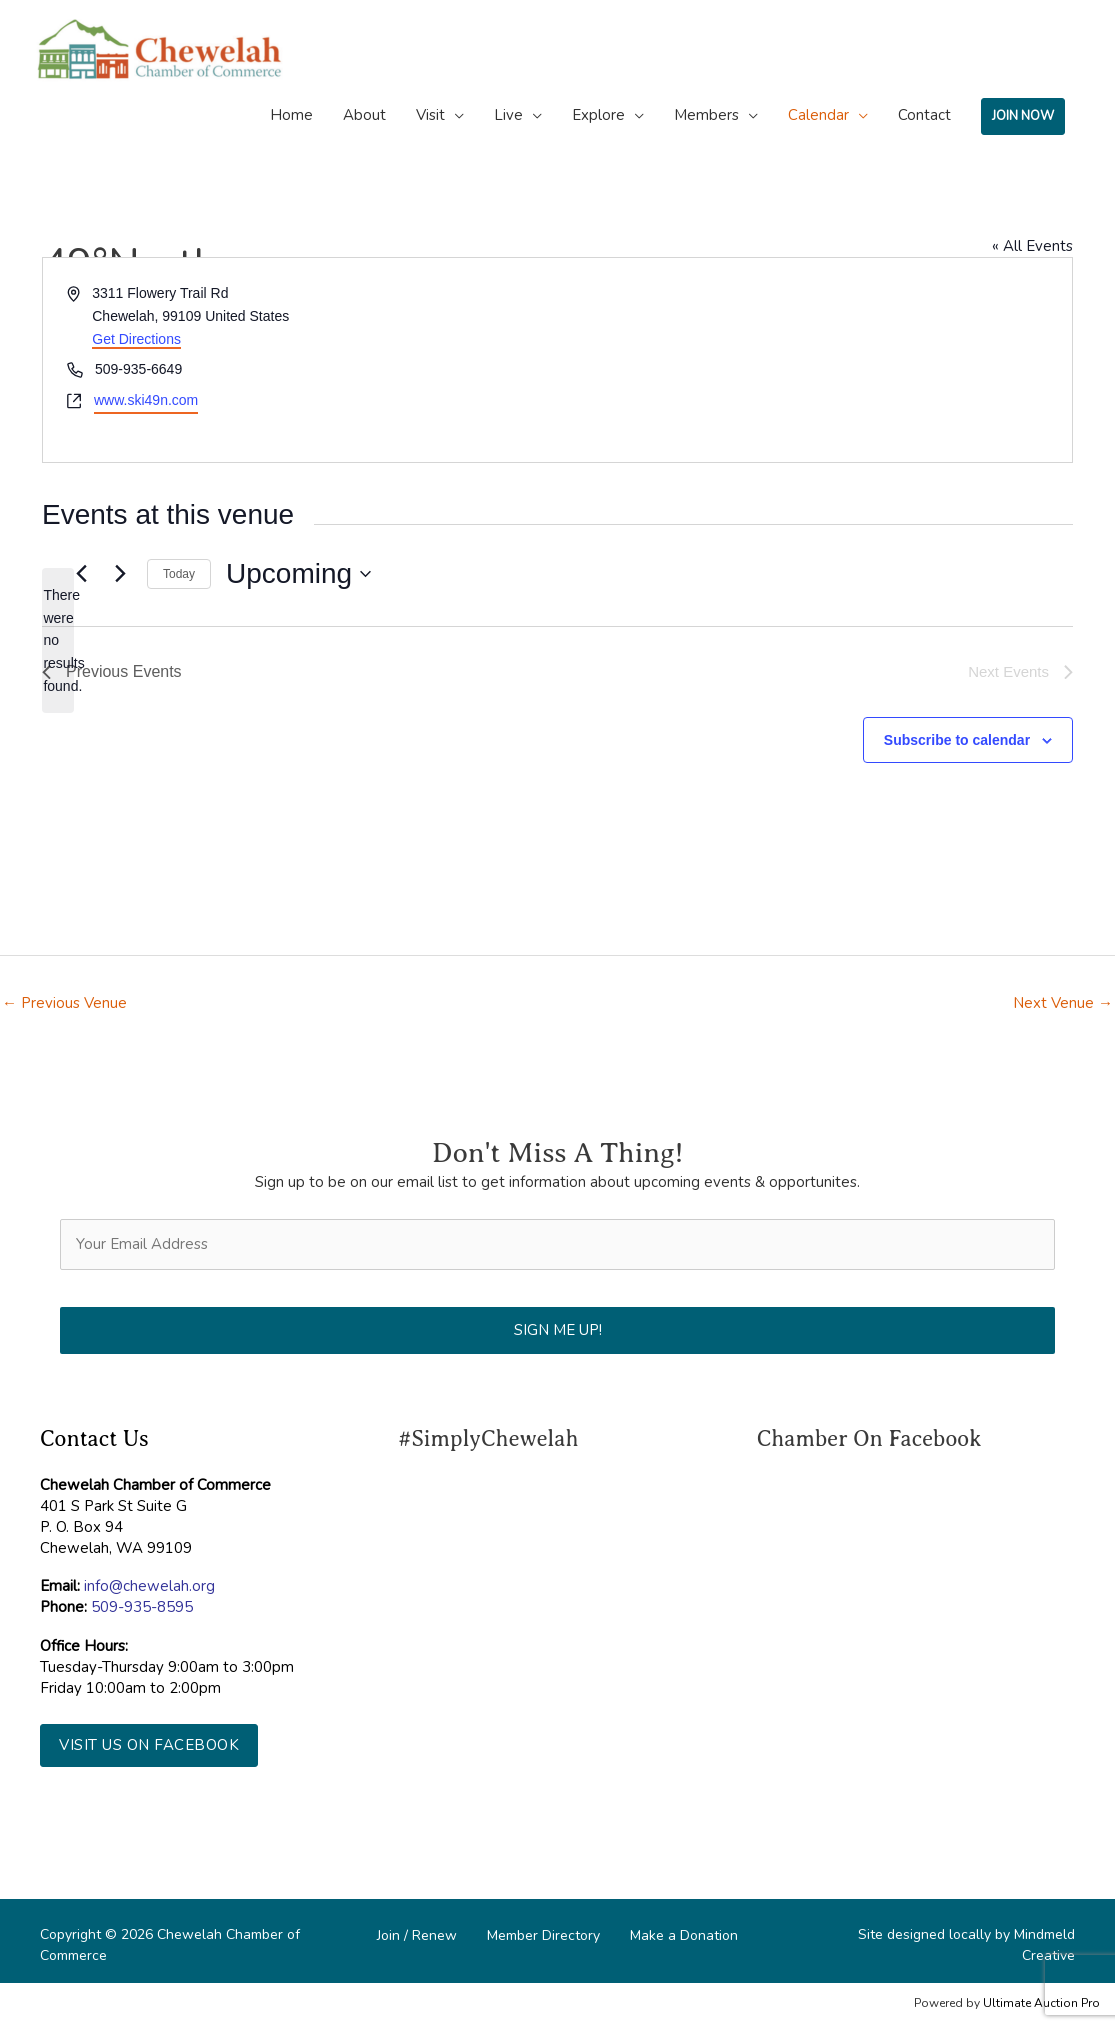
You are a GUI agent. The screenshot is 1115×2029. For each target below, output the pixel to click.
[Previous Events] (81, 574)
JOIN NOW (1023, 116)
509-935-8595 (142, 1607)
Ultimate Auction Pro (1041, 2003)
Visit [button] (430, 115)
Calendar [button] (818, 115)
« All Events (1032, 246)
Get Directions (136, 339)
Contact (924, 115)
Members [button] (706, 115)
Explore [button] (598, 115)
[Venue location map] (814, 359)
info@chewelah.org (149, 1586)
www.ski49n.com (146, 400)
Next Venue (1063, 1003)
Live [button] (508, 115)
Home (291, 115)
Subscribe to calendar (957, 740)
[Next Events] (120, 574)
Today (179, 574)
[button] (149, 1745)
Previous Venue (64, 1003)
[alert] (58, 640)
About (364, 115)
